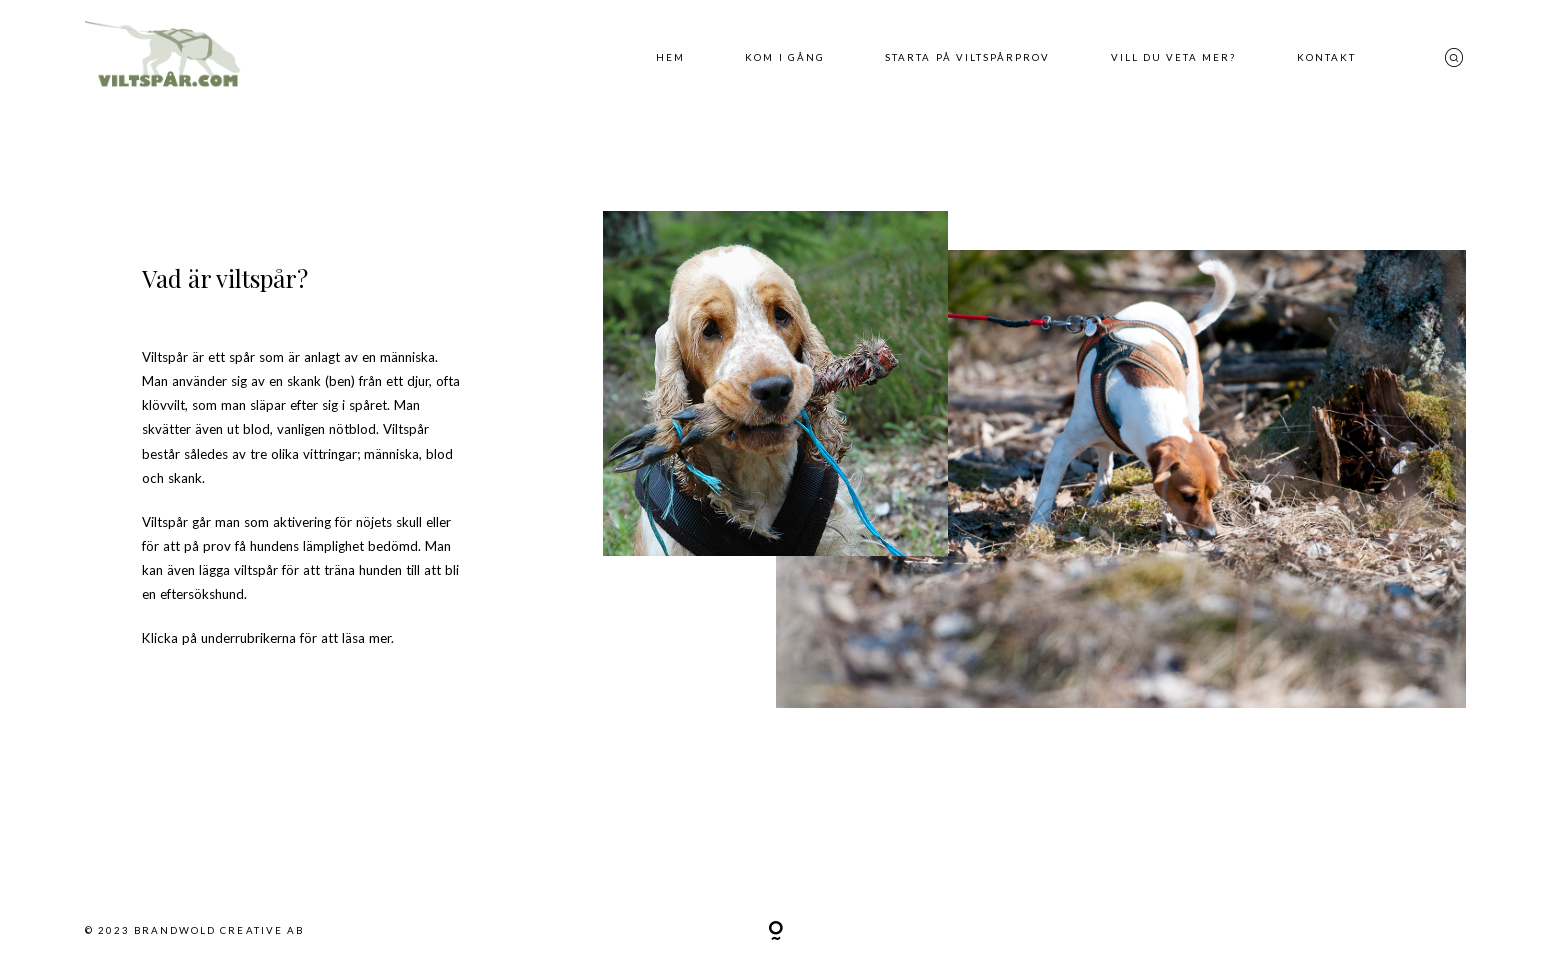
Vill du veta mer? (1174, 57)
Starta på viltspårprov (967, 57)
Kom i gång (784, 57)
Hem (670, 57)
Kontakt (1326, 57)
